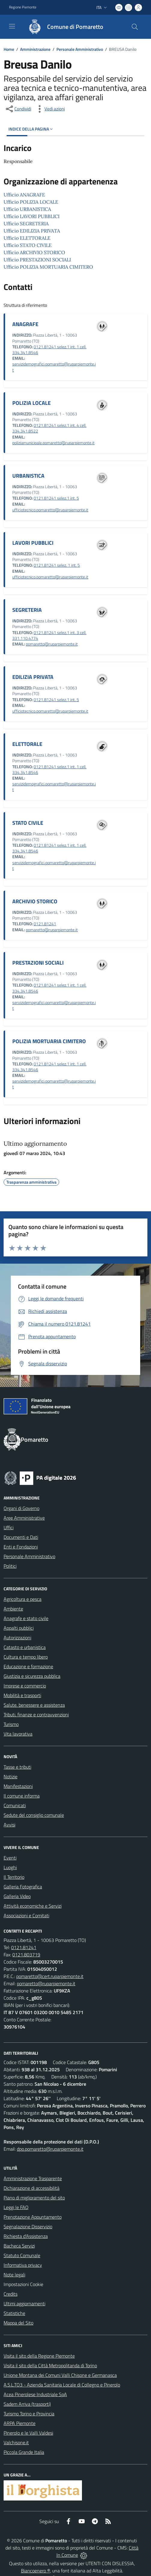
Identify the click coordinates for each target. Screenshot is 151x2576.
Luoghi (10, 1867)
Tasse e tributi (17, 1766)
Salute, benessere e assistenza (34, 1705)
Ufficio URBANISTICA (27, 209)
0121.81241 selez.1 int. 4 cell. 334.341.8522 (49, 428)
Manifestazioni (18, 1786)
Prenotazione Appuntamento (33, 2216)
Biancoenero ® (35, 2570)
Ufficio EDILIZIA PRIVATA (32, 231)
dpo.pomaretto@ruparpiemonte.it (50, 2148)
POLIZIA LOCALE (31, 403)
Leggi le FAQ (16, 2207)
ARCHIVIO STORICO (34, 901)
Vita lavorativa (18, 1733)
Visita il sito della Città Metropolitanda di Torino (50, 2365)
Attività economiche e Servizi (33, 1905)
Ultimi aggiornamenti (24, 2303)
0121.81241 (45, 923)
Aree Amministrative (24, 1517)
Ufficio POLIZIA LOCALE (31, 202)
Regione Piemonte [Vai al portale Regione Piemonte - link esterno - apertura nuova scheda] (22, 7)
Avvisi (9, 1824)
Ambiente (13, 1608)
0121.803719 (26, 1954)
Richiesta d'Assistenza (26, 2236)
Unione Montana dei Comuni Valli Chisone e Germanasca (60, 2375)
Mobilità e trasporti (22, 1695)
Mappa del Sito (18, 2322)
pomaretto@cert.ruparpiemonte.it (49, 1976)
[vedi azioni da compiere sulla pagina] (50, 109)
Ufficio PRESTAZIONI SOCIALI (37, 260)
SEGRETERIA (27, 610)
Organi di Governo (21, 1508)
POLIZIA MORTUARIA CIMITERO (49, 1041)
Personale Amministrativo (79, 49)
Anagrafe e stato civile (26, 1618)
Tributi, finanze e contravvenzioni (36, 1714)
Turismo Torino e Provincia (29, 2413)
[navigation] (12, 26)
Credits (10, 2293)
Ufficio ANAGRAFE (24, 195)
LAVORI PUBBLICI (32, 543)
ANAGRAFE (25, 324)
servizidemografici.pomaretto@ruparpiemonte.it (54, 367)
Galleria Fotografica (23, 1886)
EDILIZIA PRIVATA (32, 677)
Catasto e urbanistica (25, 1647)
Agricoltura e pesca (22, 1599)
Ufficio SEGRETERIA (26, 223)
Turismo (11, 1724)
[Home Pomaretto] (63, 26)
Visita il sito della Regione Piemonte (39, 2355)
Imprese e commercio (25, 1685)
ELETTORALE (27, 744)
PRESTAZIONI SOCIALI (38, 963)
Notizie (10, 1776)
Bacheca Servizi (19, 2245)
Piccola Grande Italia (24, 2452)
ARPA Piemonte (19, 2423)
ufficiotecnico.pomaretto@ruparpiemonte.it (50, 510)
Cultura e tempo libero (26, 1656)
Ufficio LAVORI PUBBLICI (31, 216)
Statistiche (14, 2313)
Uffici (9, 1527)
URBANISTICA (28, 476)
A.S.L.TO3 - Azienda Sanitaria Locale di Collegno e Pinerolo (62, 2384)
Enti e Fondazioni (21, 1546)
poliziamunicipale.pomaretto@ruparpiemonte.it (53, 442)
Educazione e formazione (28, 1666)
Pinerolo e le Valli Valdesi (28, 2432)
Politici (10, 1566)
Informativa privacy (23, 2265)
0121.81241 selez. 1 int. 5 (57, 565)
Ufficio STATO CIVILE (28, 245)
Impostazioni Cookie (23, 2284)
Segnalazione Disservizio (28, 2226)
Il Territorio (14, 1877)
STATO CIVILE (27, 823)
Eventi (10, 1857)
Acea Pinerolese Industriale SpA (35, 2394)
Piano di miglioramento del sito (34, 2197)
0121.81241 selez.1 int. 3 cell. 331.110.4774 (49, 635)
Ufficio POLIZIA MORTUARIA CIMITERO (48, 267)
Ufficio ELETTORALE (27, 238)
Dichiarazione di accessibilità (31, 2188)
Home (9, 49)
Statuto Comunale (22, 2255)
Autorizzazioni (17, 1637)
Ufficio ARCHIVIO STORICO (34, 252)
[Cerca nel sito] (135, 27)
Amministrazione (35, 49)
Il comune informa (22, 1795)
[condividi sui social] (18, 109)
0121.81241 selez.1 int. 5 (56, 498)
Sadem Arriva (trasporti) (27, 2404)
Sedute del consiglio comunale (34, 1815)
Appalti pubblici (19, 1628)
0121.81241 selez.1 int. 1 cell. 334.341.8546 (49, 350)
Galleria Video (17, 1896)
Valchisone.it (16, 2442)
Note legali (14, 2274)
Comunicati (15, 1805)
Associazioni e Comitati (26, 1915)
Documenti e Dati (21, 1537)
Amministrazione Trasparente (33, 2178)
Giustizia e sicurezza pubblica (32, 1676)
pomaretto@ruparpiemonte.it (52, 644)
